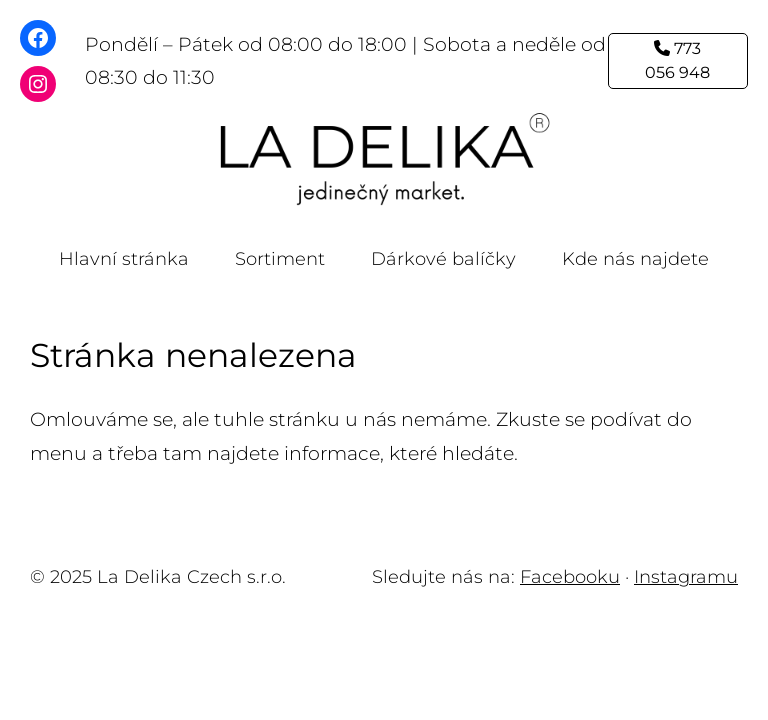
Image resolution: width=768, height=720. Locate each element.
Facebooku (570, 577)
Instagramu (686, 577)
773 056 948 (677, 60)
